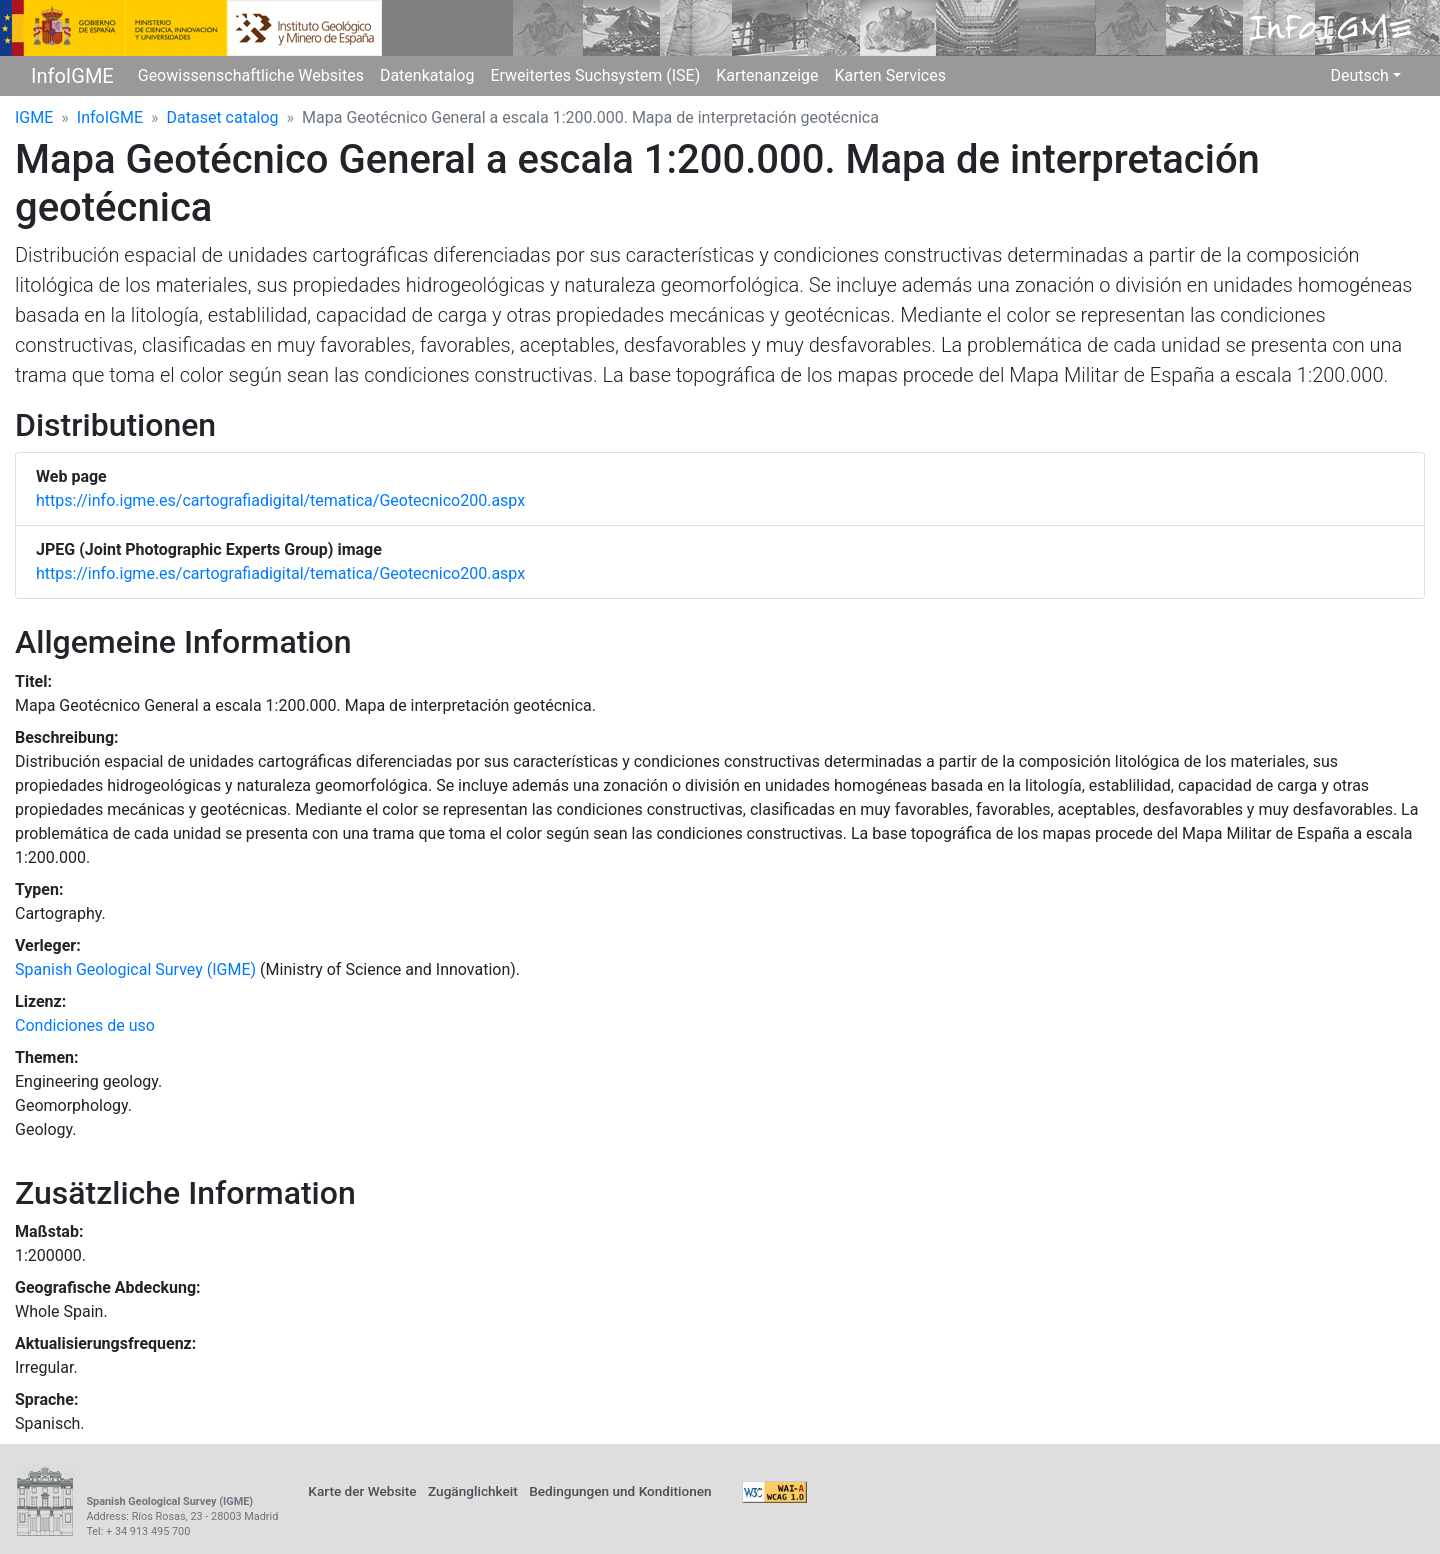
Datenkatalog (427, 75)
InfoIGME (72, 76)
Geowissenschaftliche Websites (251, 75)
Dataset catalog (223, 117)
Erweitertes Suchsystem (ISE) (595, 75)
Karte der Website (362, 1491)
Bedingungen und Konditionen (620, 1491)
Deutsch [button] (1359, 75)
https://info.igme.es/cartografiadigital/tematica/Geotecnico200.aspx (280, 500)
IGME (34, 117)
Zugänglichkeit (473, 1491)
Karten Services (890, 75)
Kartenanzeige (767, 75)
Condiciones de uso (85, 1025)
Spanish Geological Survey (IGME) (135, 969)
